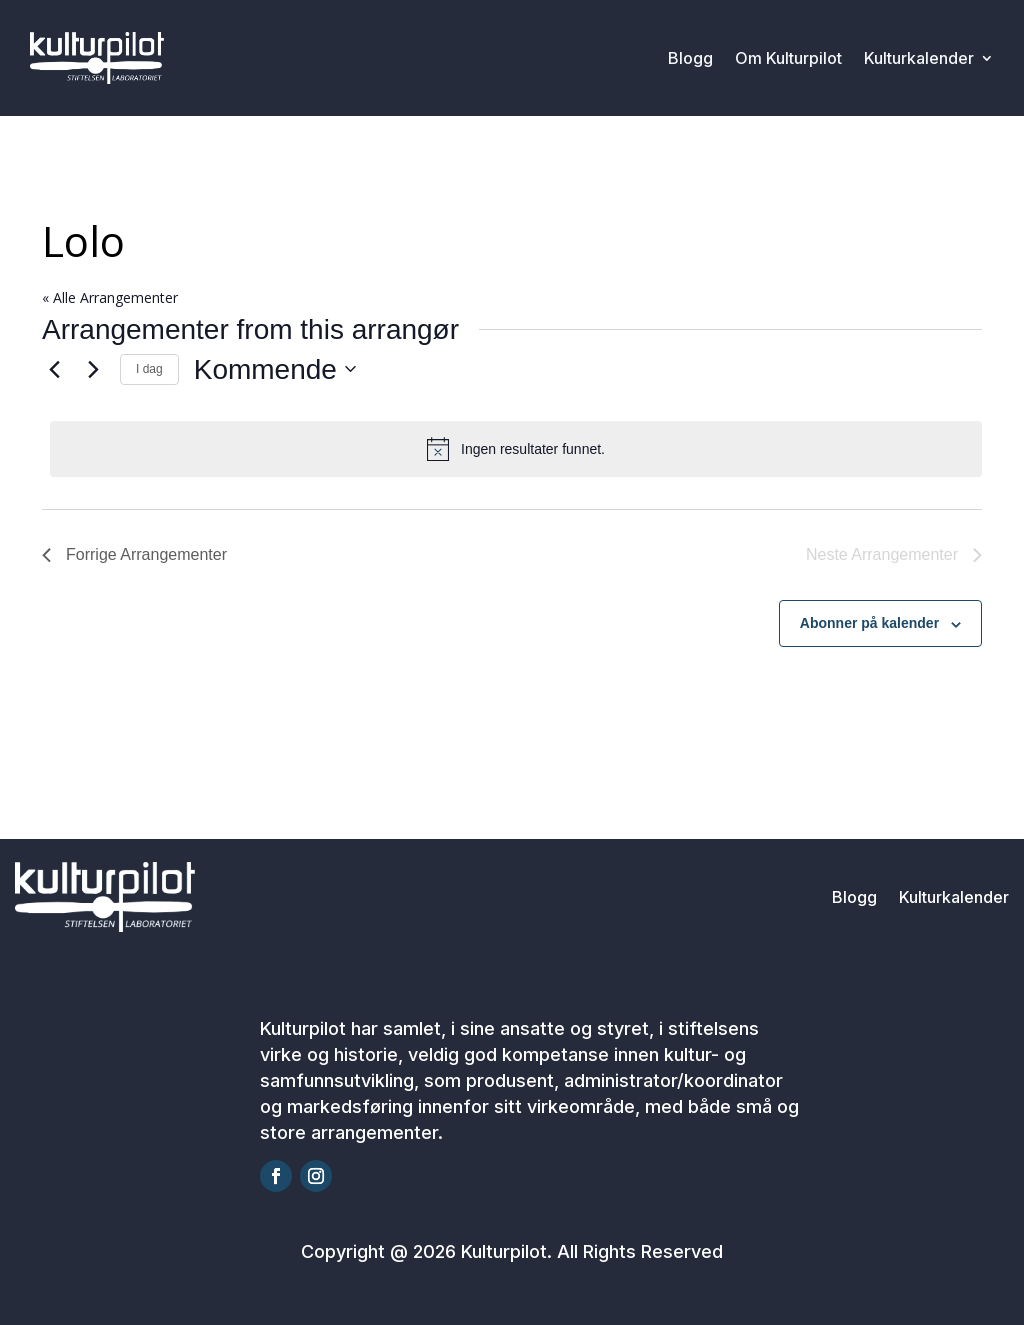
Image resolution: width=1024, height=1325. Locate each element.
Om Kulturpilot (788, 58)
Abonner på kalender (869, 623)
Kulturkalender (919, 58)
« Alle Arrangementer (110, 297)
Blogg (690, 58)
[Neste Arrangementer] (93, 369)
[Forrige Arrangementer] (54, 369)
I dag (149, 369)
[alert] (516, 449)
